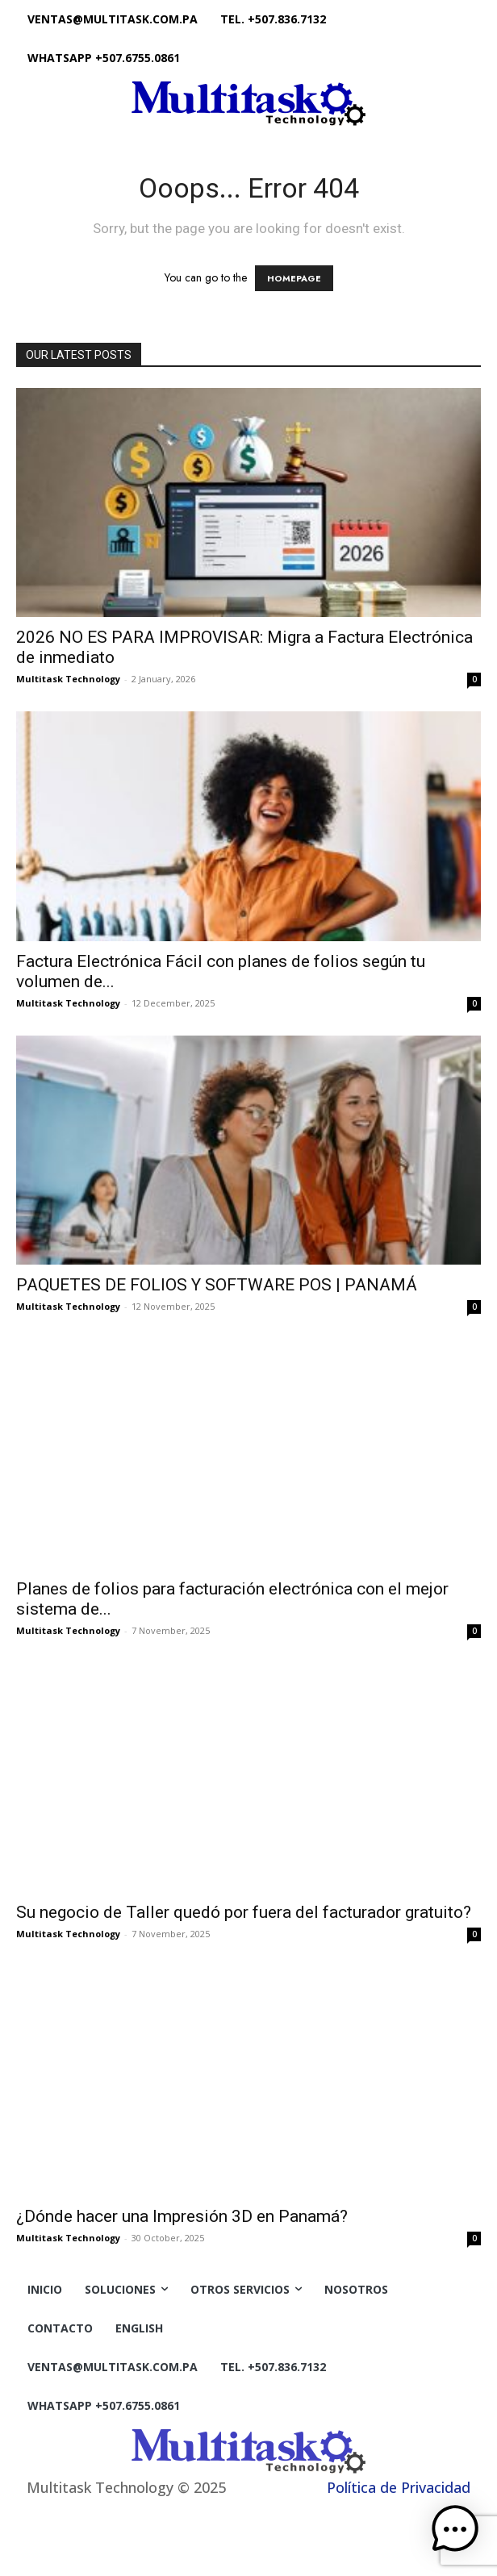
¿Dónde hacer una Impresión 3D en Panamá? (182, 2216)
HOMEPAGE (294, 278)
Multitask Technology (68, 679)
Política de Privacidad (398, 2487)
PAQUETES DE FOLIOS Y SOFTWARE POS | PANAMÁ (216, 1284)
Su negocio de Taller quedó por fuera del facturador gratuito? (243, 1912)
